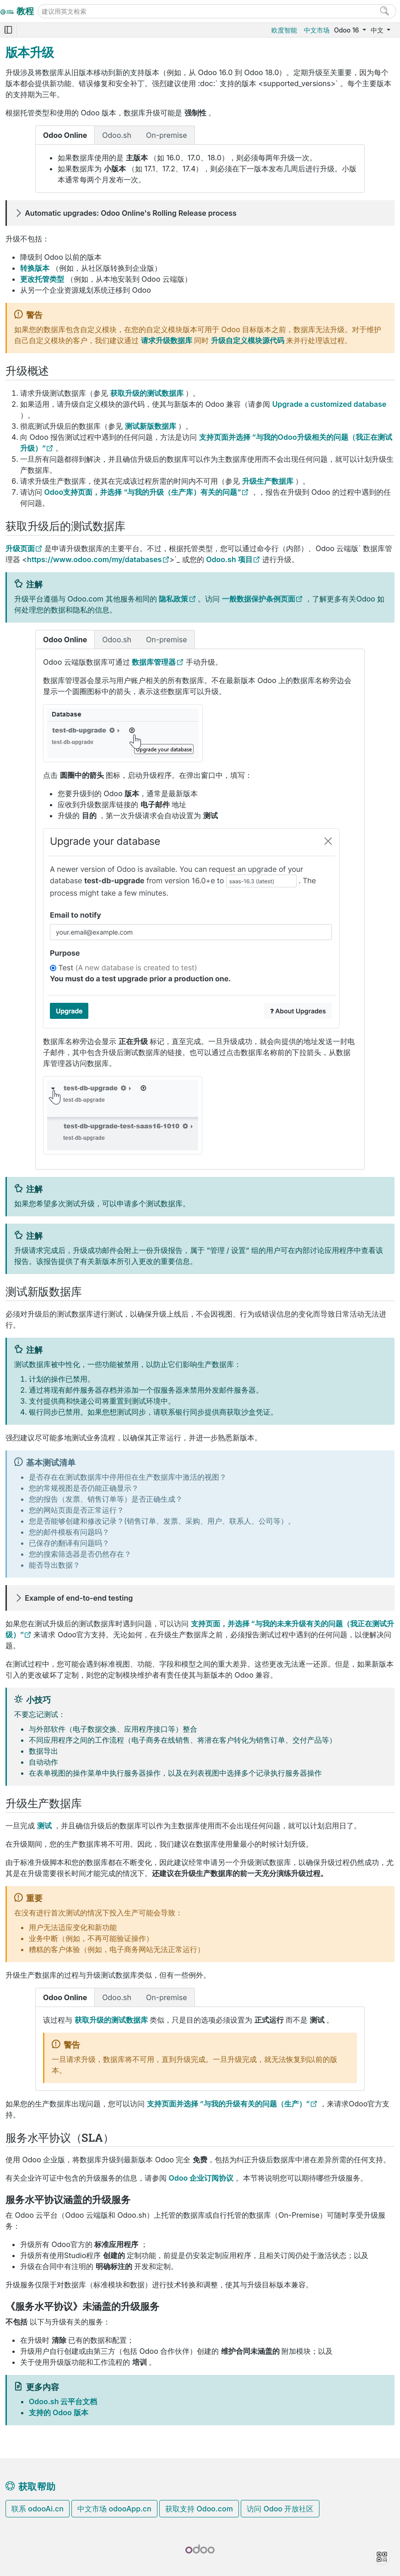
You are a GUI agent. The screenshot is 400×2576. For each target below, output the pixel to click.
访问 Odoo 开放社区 (280, 2508)
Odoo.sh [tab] (116, 135)
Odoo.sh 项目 (229, 559)
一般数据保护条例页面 (258, 598)
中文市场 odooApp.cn (114, 2508)
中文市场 (317, 30)
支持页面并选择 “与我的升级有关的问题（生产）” (228, 2103)
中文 (378, 30)
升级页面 (20, 548)
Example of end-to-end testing (79, 1597)
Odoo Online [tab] (65, 135)
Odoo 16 (347, 30)
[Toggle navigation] (8, 30)
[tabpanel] (200, 168)
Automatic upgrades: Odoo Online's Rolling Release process (131, 213)
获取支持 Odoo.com (199, 2508)
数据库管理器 (154, 662)
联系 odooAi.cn (37, 2508)
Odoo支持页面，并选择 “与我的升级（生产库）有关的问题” (142, 492)
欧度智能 (284, 30)
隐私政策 (173, 598)
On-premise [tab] (166, 135)
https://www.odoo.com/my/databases (94, 559)
